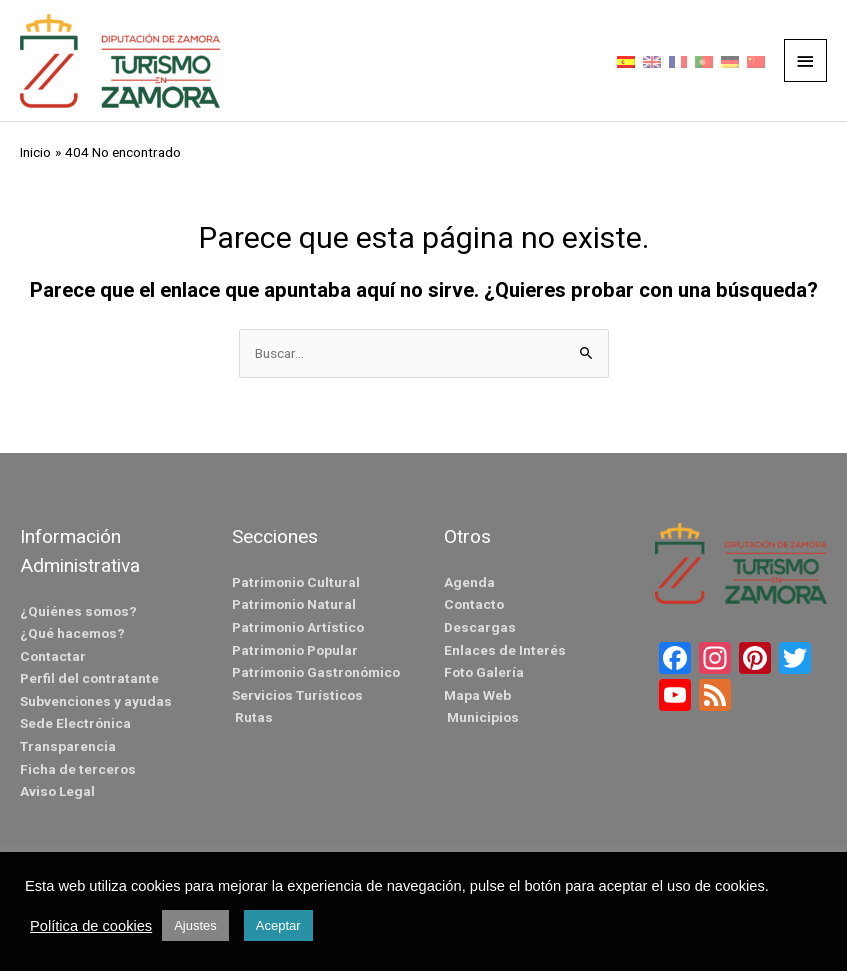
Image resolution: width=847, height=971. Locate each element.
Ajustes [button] (195, 925)
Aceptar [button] (278, 925)
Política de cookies (91, 926)
